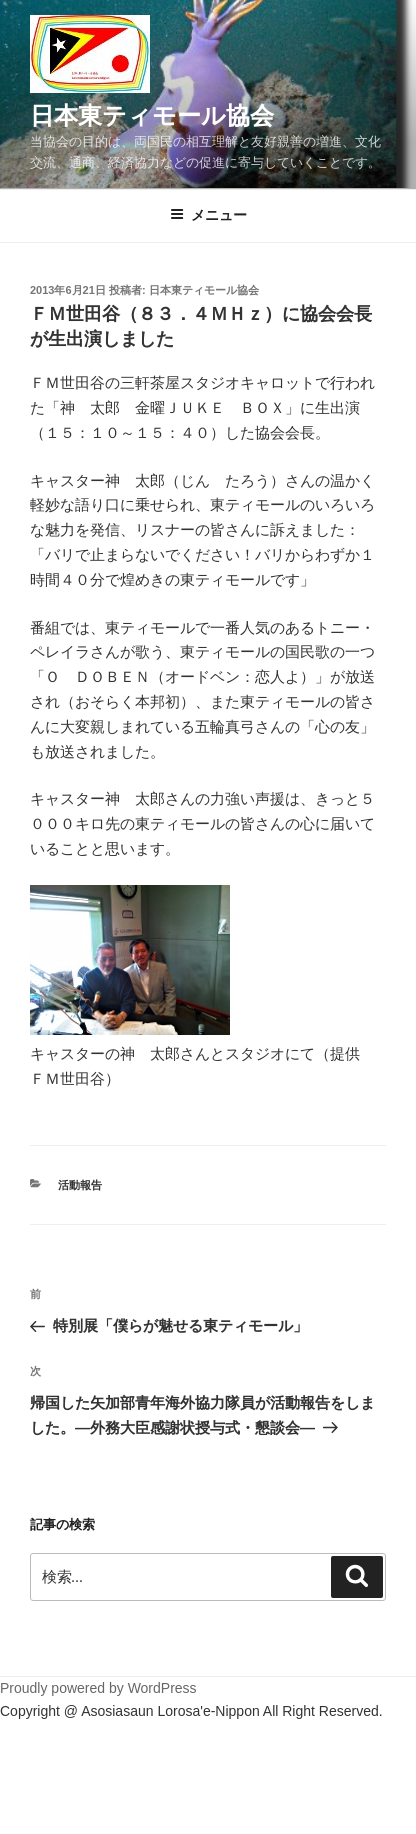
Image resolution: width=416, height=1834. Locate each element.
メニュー (208, 215)
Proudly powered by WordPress (98, 1688)
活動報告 (80, 1185)
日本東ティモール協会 (152, 115)
